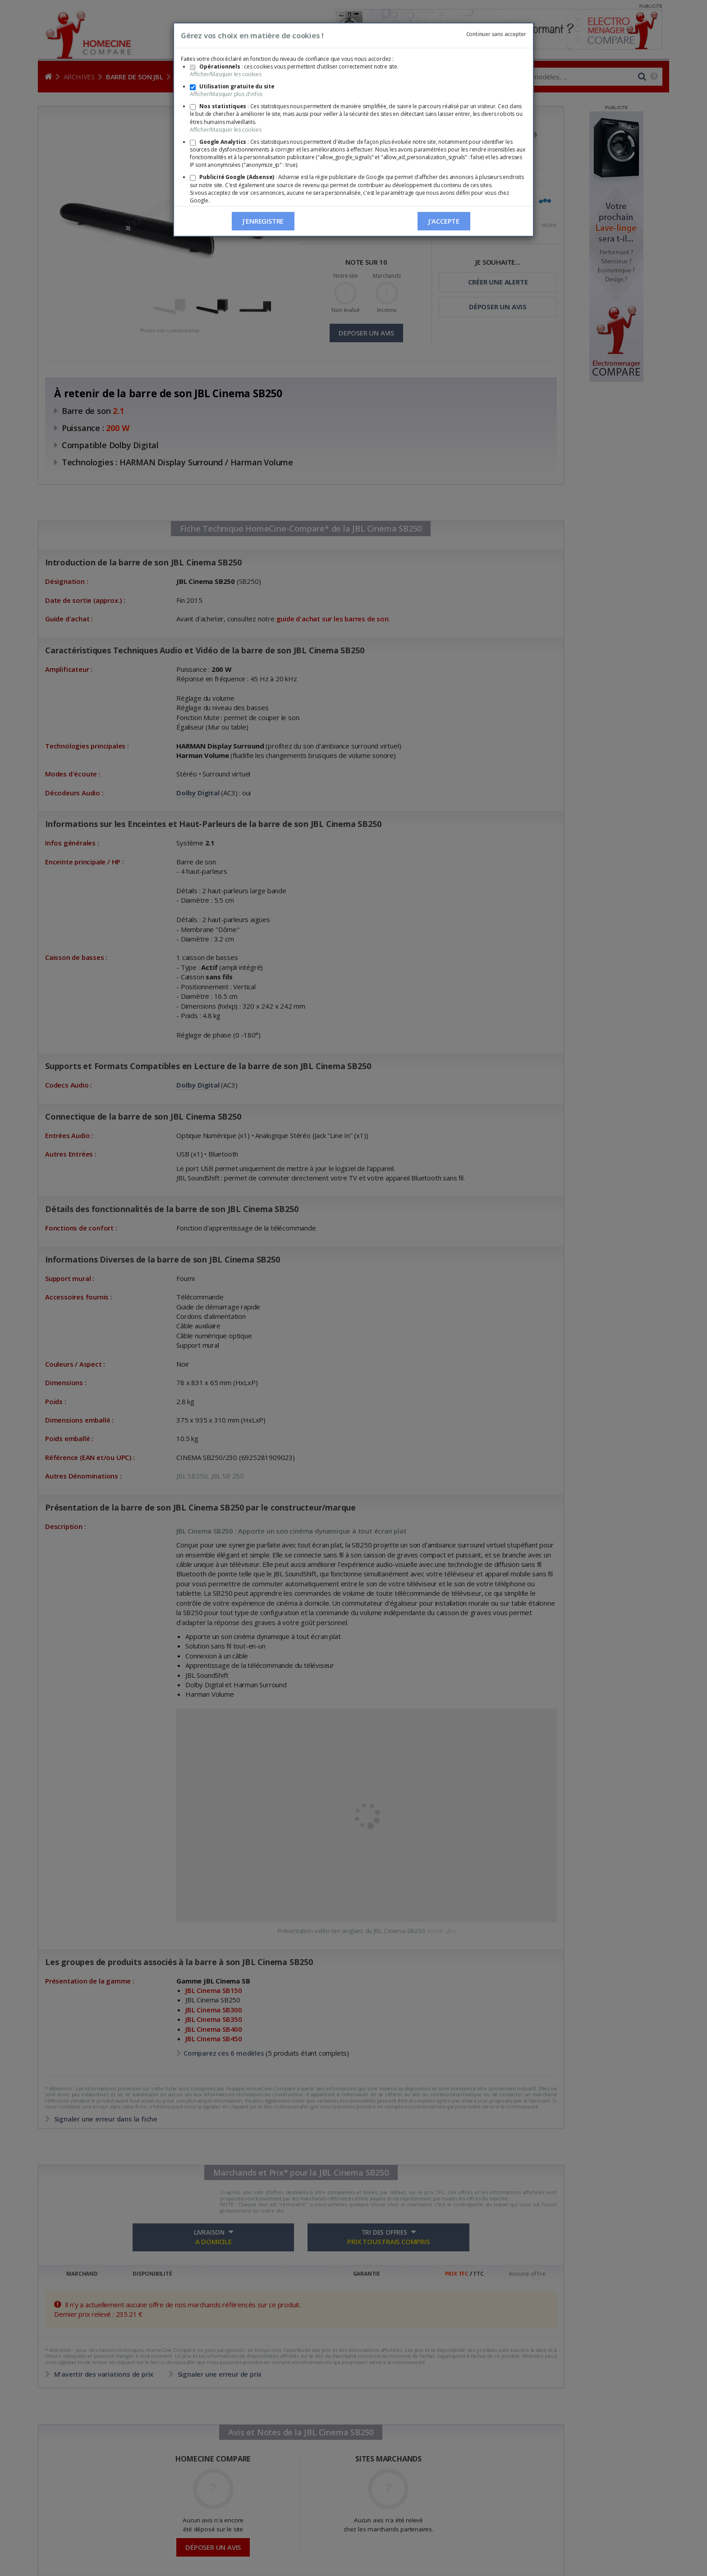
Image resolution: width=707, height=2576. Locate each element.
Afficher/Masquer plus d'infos (226, 94)
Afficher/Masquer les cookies (225, 74)
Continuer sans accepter (496, 34)
